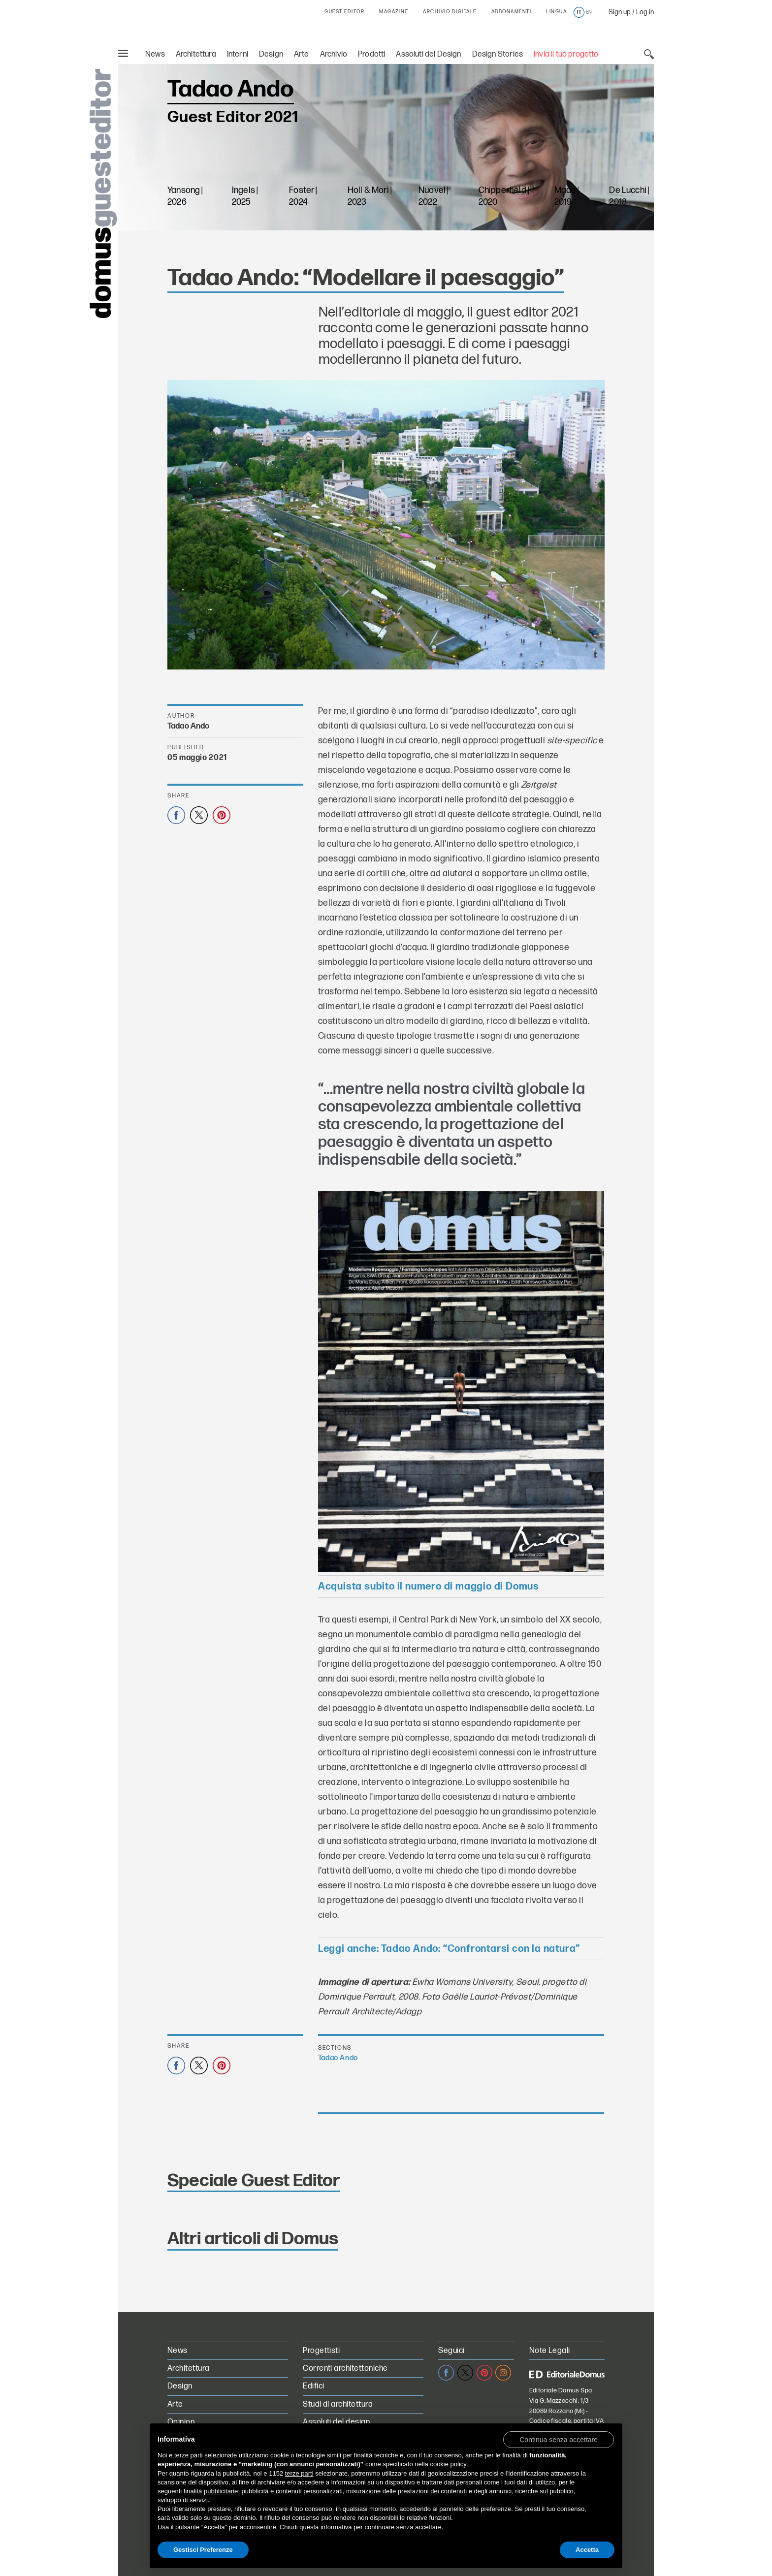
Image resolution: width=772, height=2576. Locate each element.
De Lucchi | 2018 (629, 195)
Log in (645, 12)
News (155, 54)
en (589, 12)
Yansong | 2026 (185, 195)
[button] (558, 2439)
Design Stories (497, 54)
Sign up (620, 12)
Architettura (196, 54)
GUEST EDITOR (344, 12)
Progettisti (321, 2349)
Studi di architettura (338, 2403)
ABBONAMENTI (511, 12)
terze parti (299, 2473)
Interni (237, 54)
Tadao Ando (188, 725)
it (579, 12)
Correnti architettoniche (345, 2367)
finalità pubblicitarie (211, 2491)
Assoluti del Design (428, 54)
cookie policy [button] (448, 2464)
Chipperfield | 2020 (504, 195)
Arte (301, 54)
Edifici (313, 2384)
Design (271, 54)
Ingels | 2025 (244, 195)
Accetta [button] (587, 2549)
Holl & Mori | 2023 (370, 195)
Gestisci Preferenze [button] (203, 2549)
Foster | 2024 (303, 195)
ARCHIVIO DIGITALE (450, 12)
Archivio (333, 54)
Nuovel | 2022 (433, 195)
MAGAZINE (393, 12)
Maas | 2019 (566, 195)
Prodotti (371, 54)
